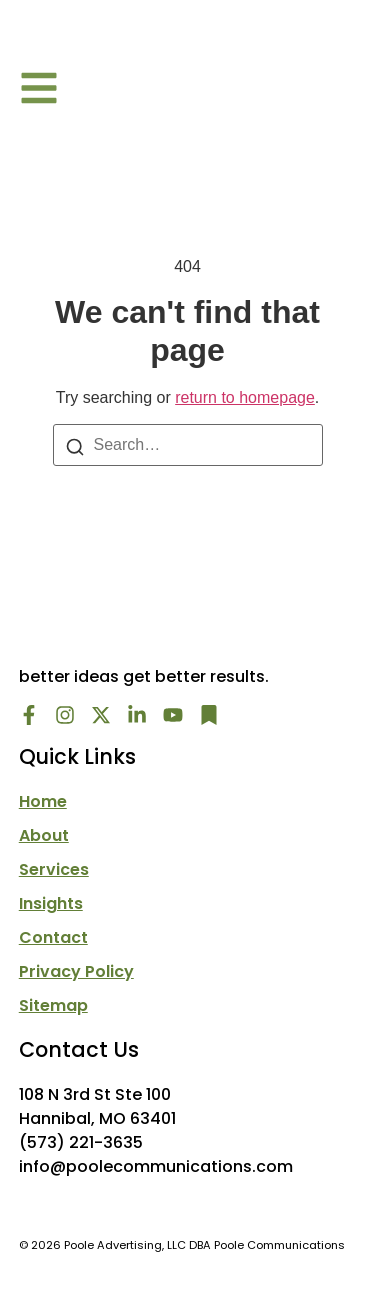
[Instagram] (65, 715)
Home (43, 802)
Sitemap (53, 1006)
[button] (39, 88)
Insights (51, 904)
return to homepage (245, 397)
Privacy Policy (76, 972)
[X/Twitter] (101, 715)
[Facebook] (29, 715)
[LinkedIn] (137, 715)
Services (54, 870)
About (44, 836)
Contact (53, 938)
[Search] (75, 446)
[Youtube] (173, 715)
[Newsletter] (209, 715)
